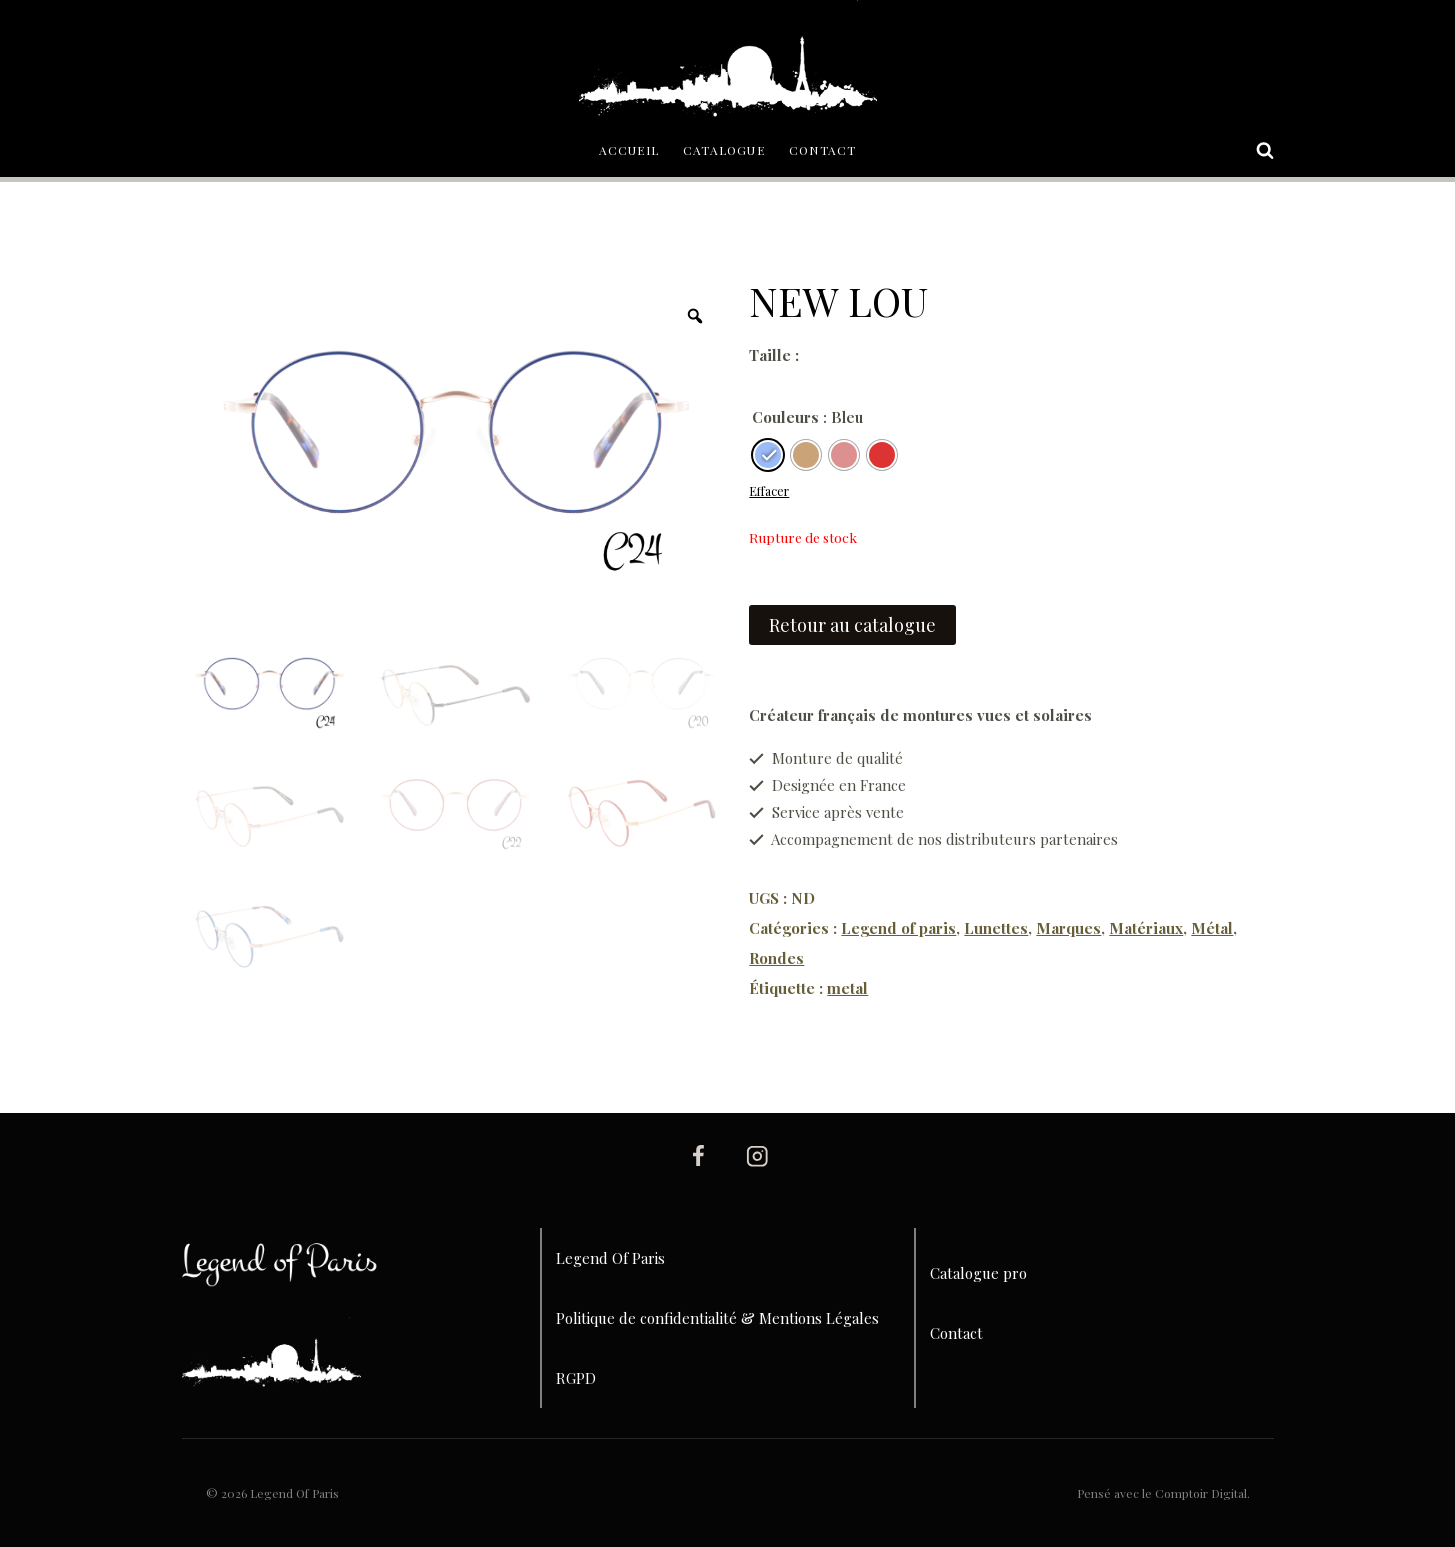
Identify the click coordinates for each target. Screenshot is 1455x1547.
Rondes (776, 958)
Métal (1212, 928)
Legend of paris (898, 928)
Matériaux (1146, 928)
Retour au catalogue (852, 625)
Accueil (629, 150)
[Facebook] (698, 1155)
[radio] (768, 455)
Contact (822, 150)
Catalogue (724, 150)
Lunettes (996, 928)
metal (847, 988)
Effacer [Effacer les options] (769, 491)
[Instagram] (756, 1155)
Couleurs (785, 417)
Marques (1068, 928)
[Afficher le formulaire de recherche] (1255, 150)
